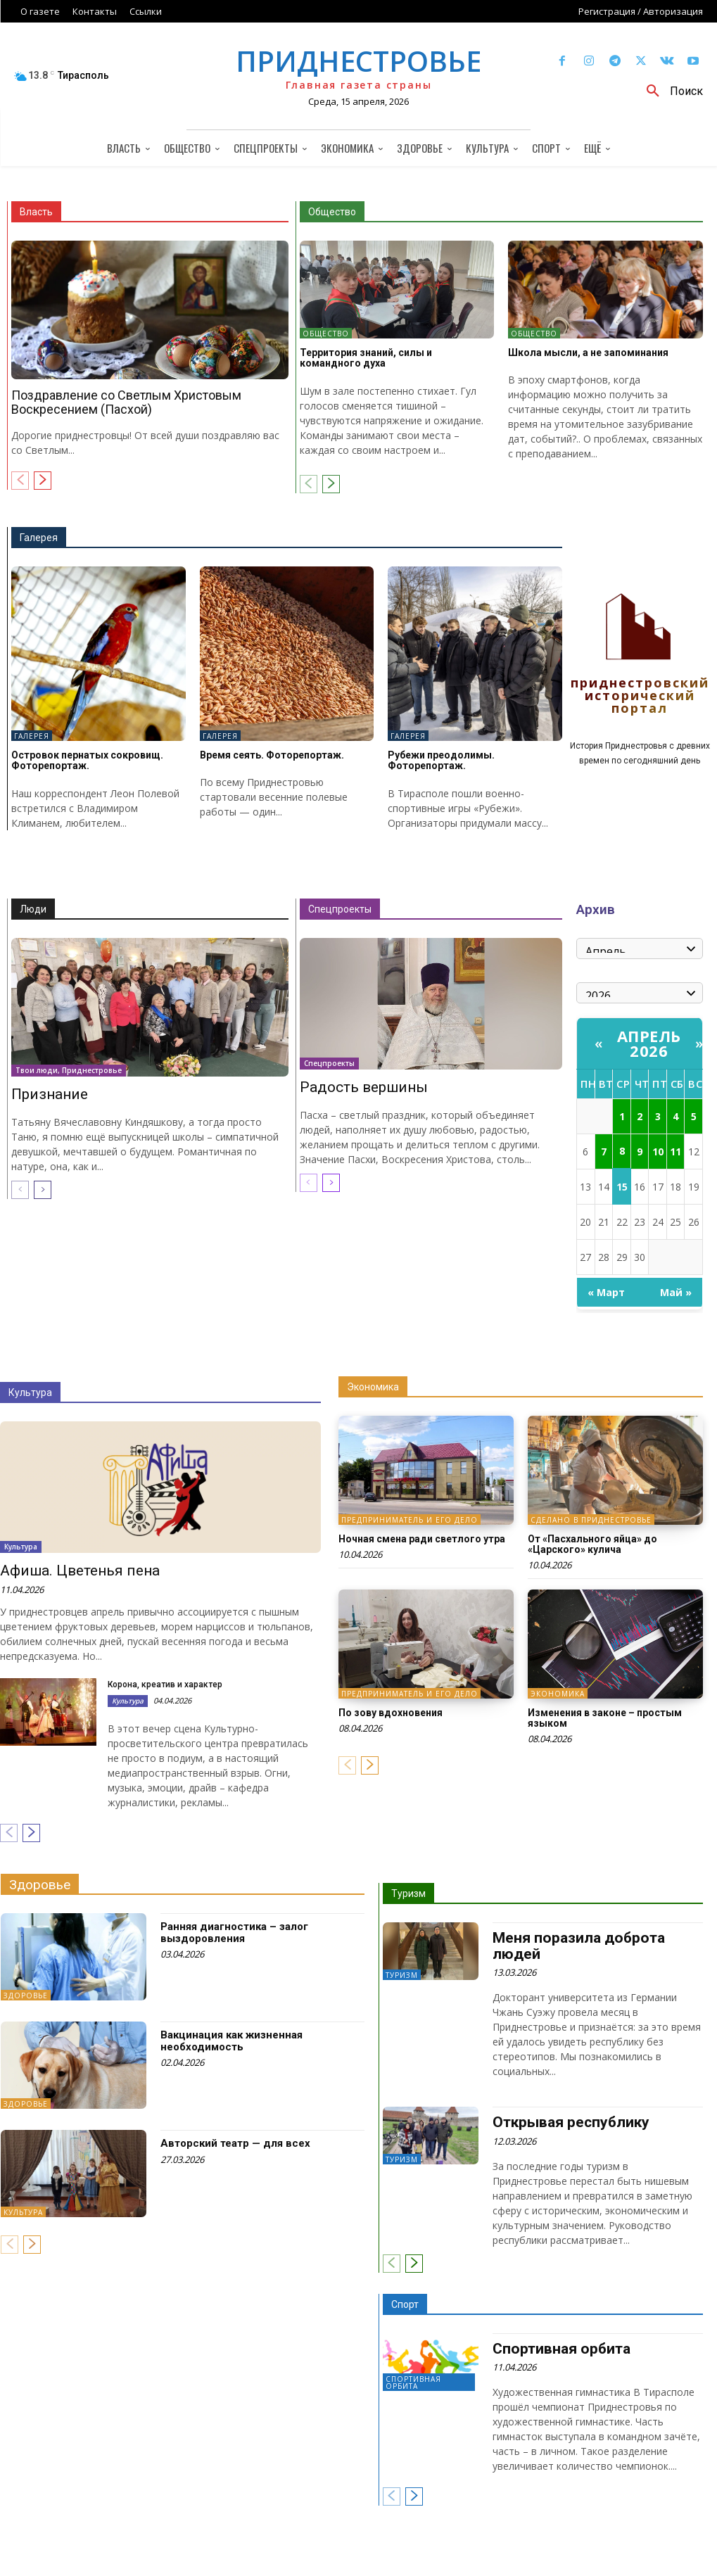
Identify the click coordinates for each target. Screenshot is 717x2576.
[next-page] (42, 480)
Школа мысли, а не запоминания (588, 352)
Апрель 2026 (649, 1043)
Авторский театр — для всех (235, 2143)
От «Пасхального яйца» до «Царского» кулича (592, 1544)
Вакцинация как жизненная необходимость (231, 2041)
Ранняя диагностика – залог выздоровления (234, 1932)
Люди (33, 909)
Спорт (405, 2304)
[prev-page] (20, 480)
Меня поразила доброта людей (579, 1945)
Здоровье (39, 1885)
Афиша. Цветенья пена (80, 1570)
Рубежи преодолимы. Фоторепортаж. (441, 760)
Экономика (373, 1386)
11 (675, 1151)
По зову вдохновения (390, 1712)
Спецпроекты (340, 909)
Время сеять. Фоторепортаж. (272, 755)
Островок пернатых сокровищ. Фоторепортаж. (87, 760)
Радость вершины (364, 1087)
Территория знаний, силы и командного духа (366, 358)
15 (622, 1186)
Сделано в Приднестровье (591, 1520)
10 (658, 1151)
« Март (606, 1292)
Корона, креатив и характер (165, 1684)
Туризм (408, 1893)
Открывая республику (571, 2122)
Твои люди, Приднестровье (68, 1070)
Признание (49, 1094)
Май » (676, 1292)
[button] (669, 91)
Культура (30, 1392)
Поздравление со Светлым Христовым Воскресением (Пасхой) (126, 402)
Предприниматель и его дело (409, 1520)
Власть (36, 211)
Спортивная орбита (413, 2382)
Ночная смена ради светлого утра (421, 1538)
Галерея (39, 537)
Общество (332, 211)
